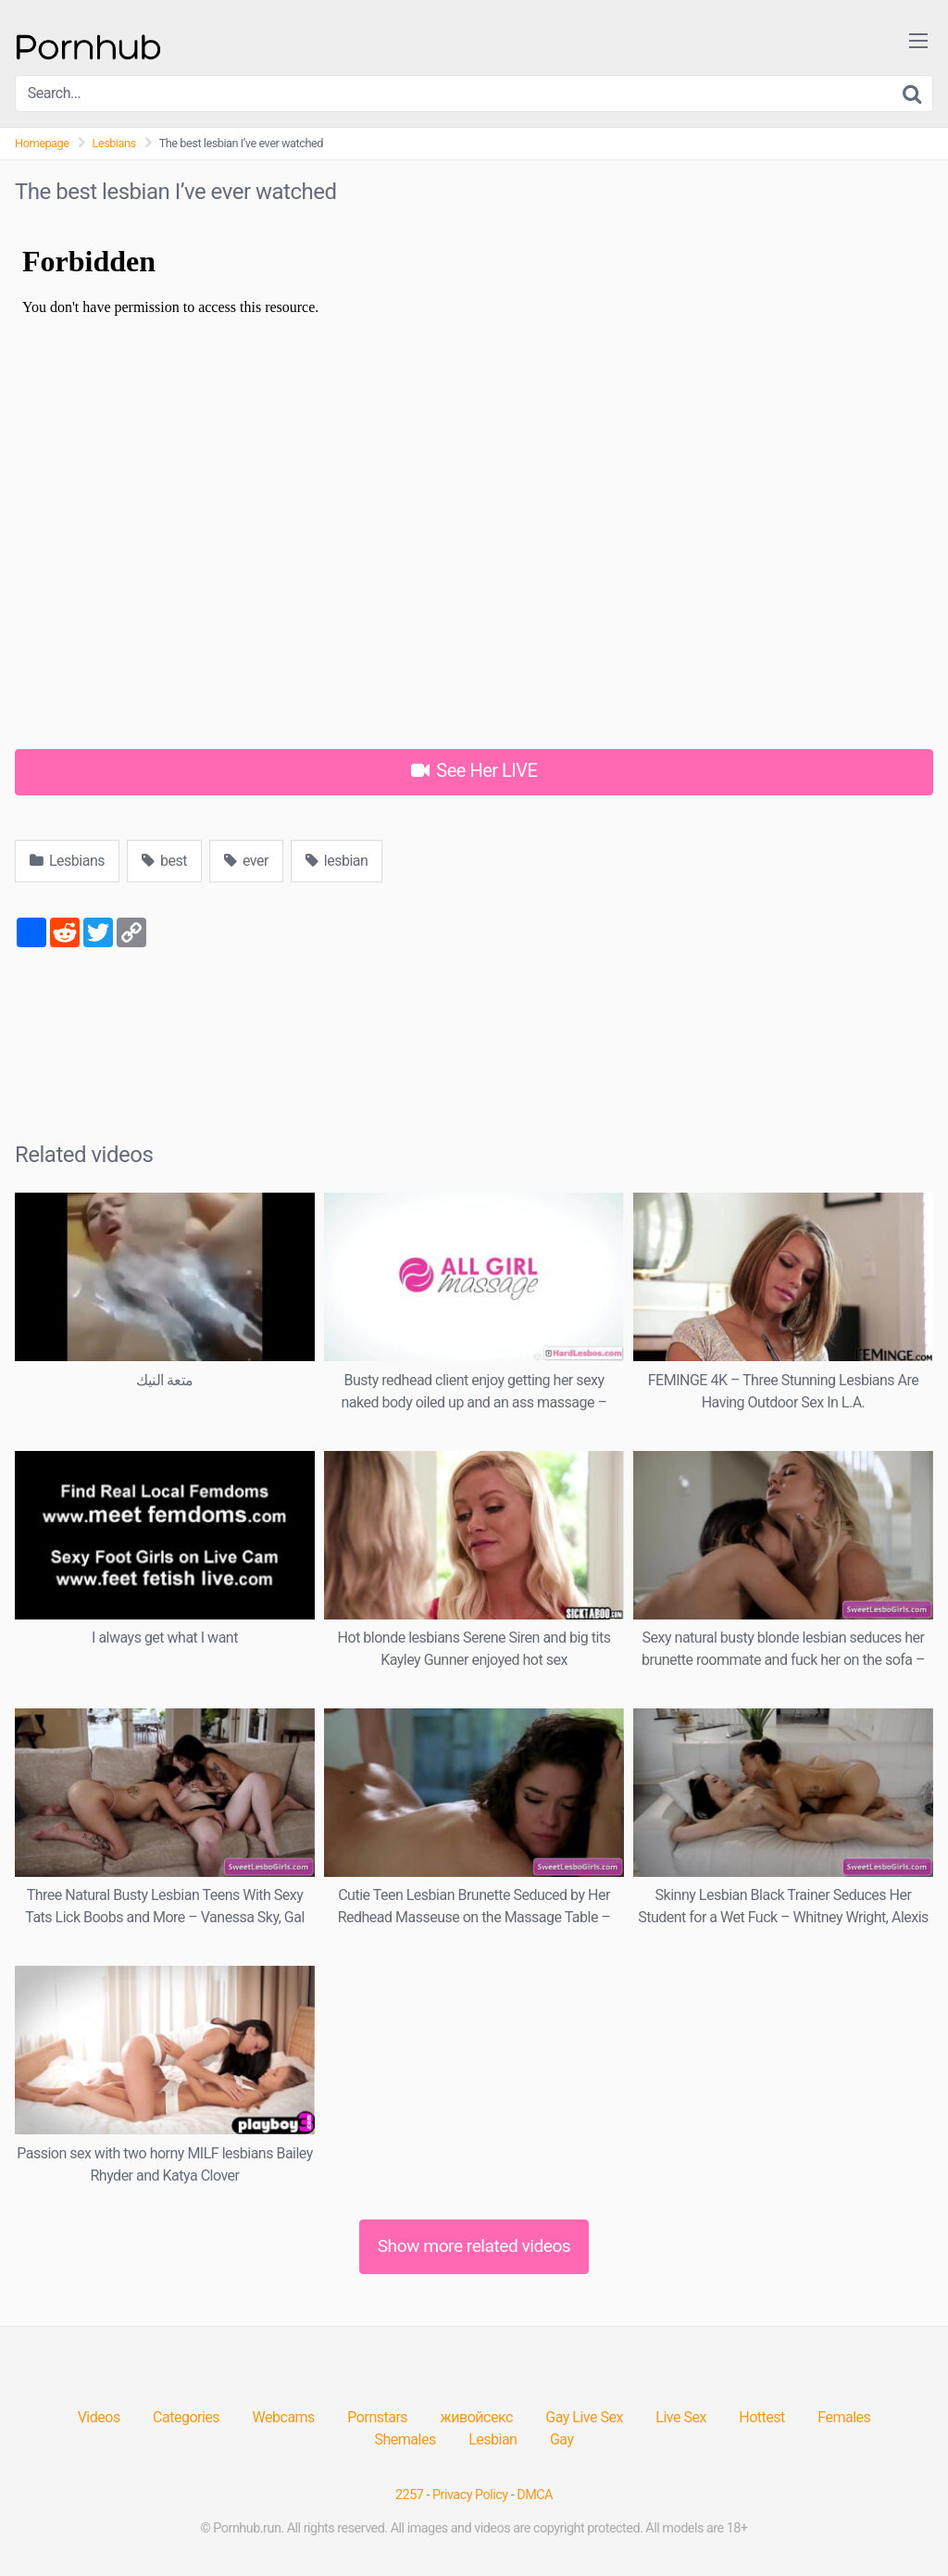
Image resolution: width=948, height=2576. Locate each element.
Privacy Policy (470, 2495)
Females (843, 2417)
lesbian (337, 860)
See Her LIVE (474, 770)
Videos (99, 2417)
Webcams (284, 2417)
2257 (409, 2495)
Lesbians (114, 143)
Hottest (761, 2417)
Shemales (405, 2439)
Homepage (42, 143)
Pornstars (377, 2417)
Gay (562, 2439)
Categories (186, 2417)
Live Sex (680, 2417)
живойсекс (477, 2417)
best (164, 860)
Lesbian (492, 2439)
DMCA (535, 2495)
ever (246, 860)
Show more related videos (474, 2246)
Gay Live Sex (584, 2417)
